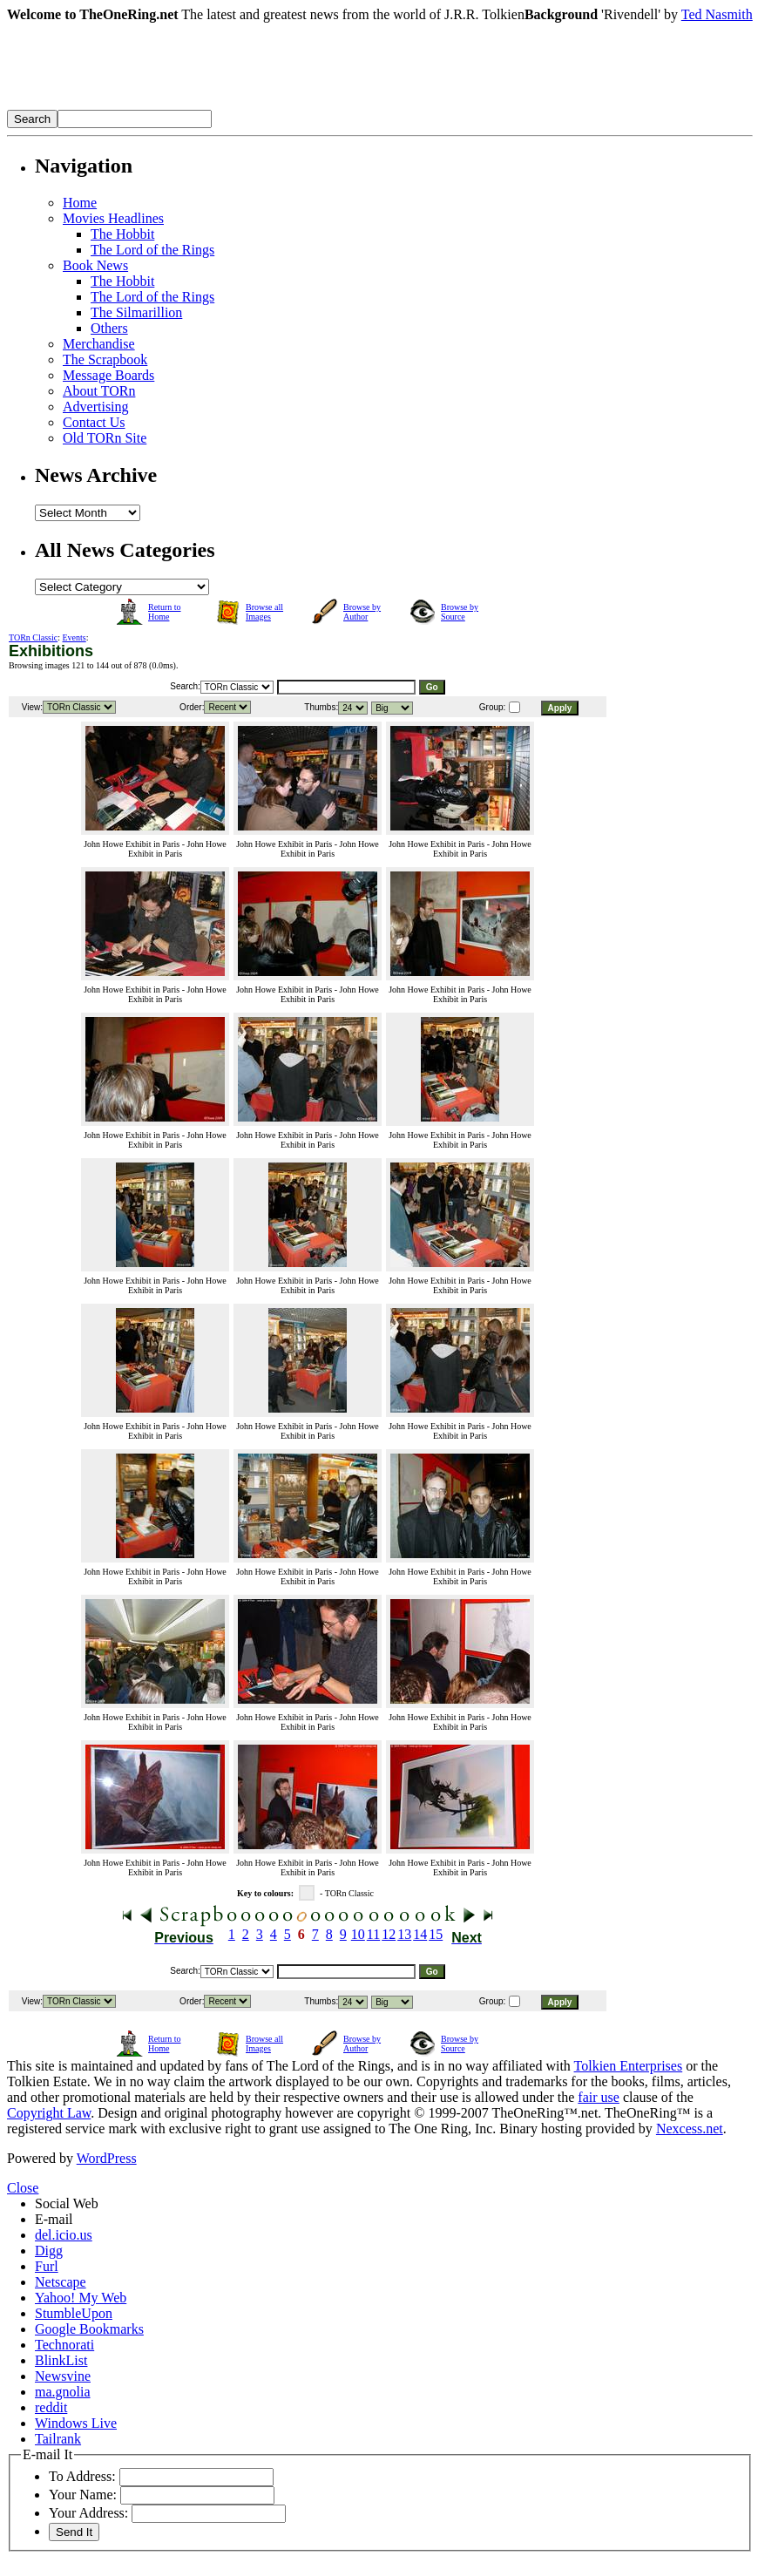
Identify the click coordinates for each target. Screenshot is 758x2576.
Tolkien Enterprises (628, 2065)
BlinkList (61, 2360)
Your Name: (83, 2494)
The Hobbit (122, 234)
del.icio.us (63, 2234)
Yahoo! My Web (80, 2297)
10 (358, 1934)
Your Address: (88, 2512)
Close (22, 2187)
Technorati (64, 2344)
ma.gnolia (63, 2391)
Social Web (66, 2203)
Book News (95, 265)
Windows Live (76, 2423)
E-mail (54, 2219)
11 (373, 1934)
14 (420, 1934)
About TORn (99, 390)
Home (80, 202)
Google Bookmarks (89, 2329)
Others (109, 328)
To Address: (82, 2476)
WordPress (107, 2158)
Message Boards (108, 375)
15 (436, 1934)
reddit (51, 2407)
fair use (598, 2097)
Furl (46, 2266)
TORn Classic (33, 637)
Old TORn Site (104, 437)
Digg (49, 2250)
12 (389, 1934)
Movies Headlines (113, 218)
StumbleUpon (73, 2313)
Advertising (96, 406)
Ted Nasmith (717, 14)
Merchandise (99, 343)
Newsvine (63, 2376)
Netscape (60, 2281)
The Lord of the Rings (152, 249)
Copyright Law (49, 2112)
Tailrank (58, 2438)
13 (404, 1934)
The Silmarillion (136, 312)
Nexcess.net (689, 2128)
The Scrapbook (105, 359)
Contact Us (94, 422)
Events (74, 637)
